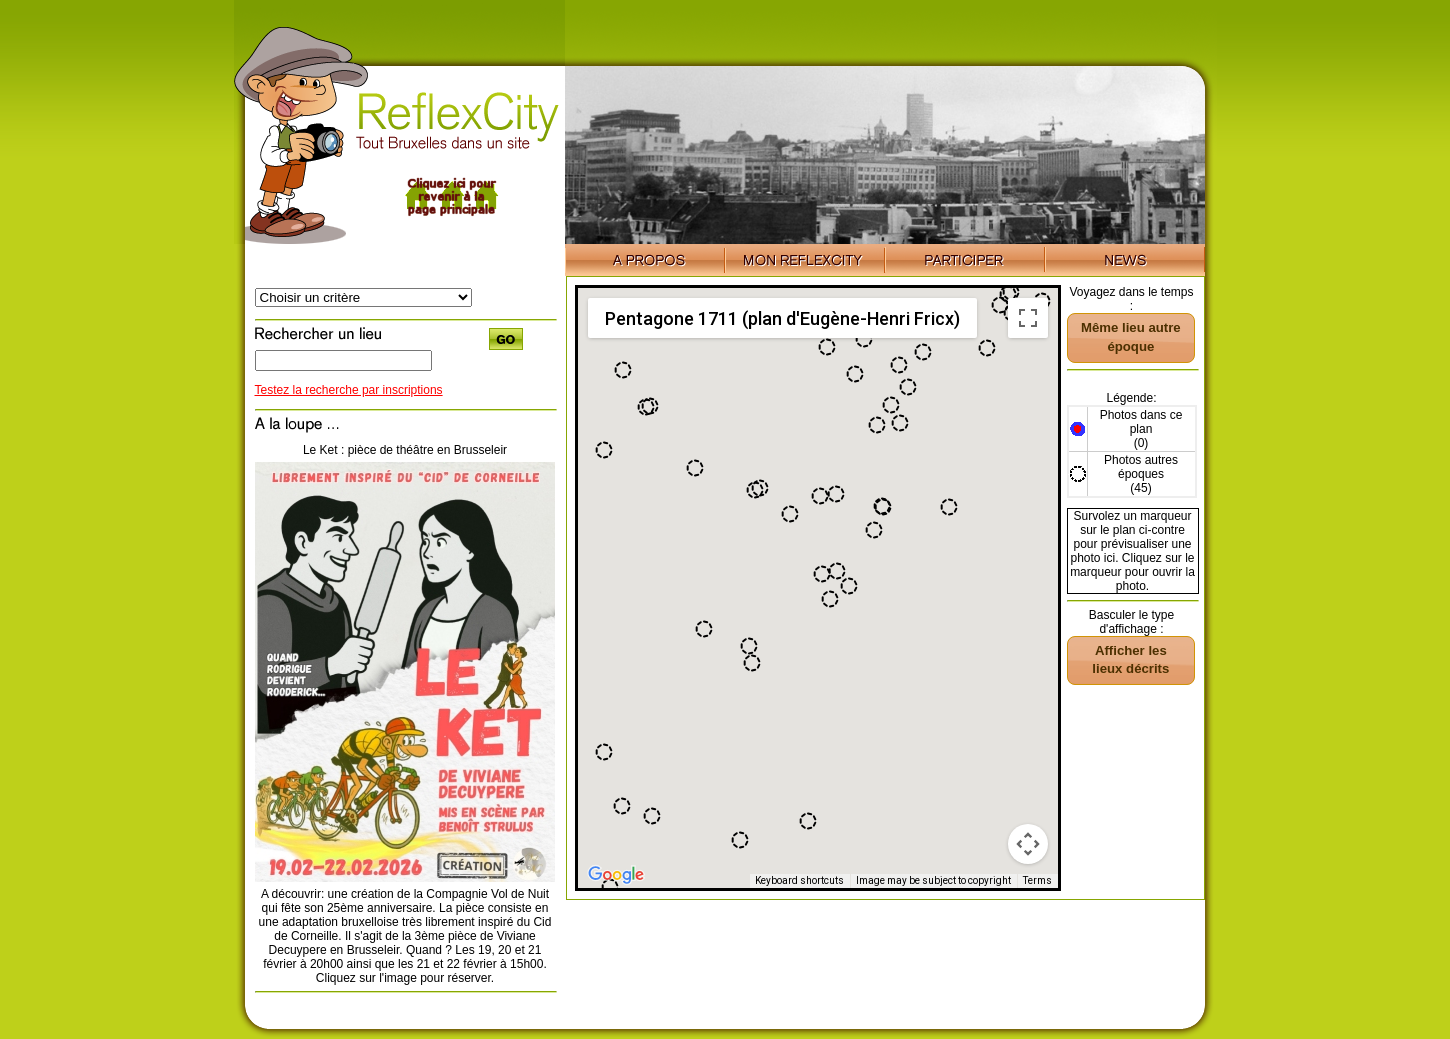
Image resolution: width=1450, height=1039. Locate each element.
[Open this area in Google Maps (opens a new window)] (616, 875)
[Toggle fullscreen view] (1028, 318)
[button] (604, 752)
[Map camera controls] (1028, 844)
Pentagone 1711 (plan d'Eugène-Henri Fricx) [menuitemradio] (782, 318)
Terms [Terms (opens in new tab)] (1037, 880)
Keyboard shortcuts (799, 880)
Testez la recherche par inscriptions (349, 390)
